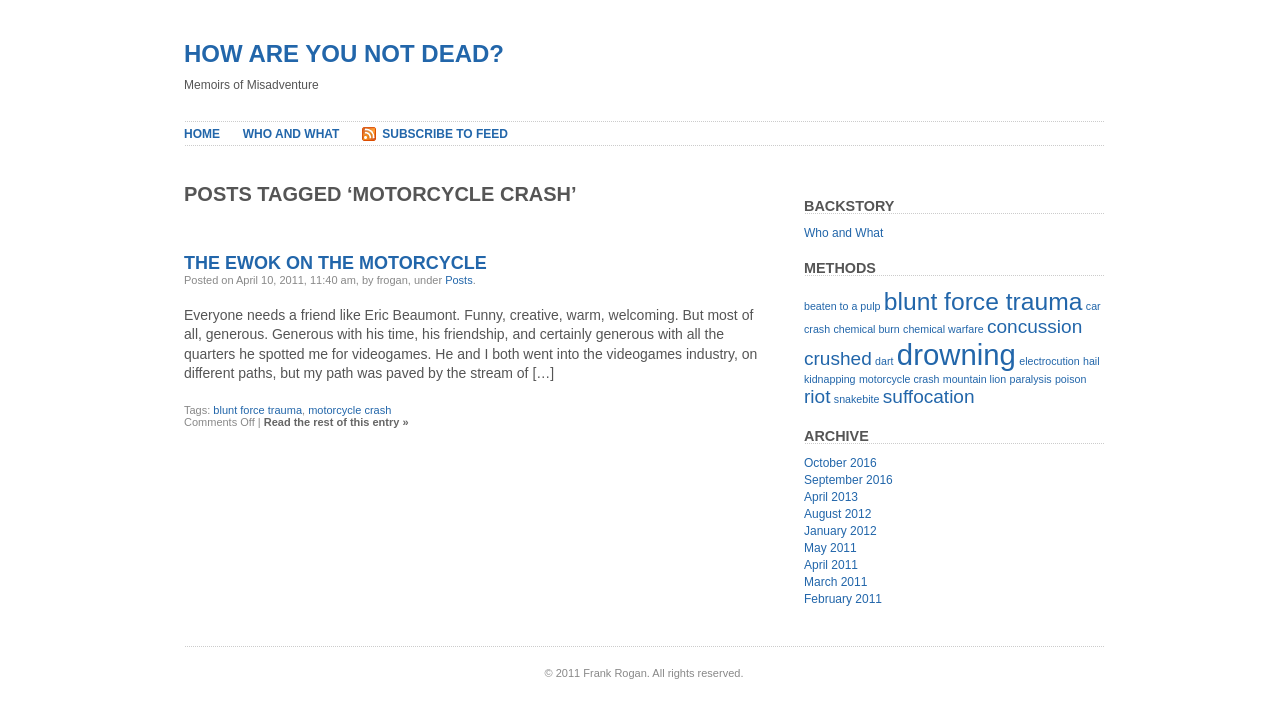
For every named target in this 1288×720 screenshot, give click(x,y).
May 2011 (830, 548)
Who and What (291, 134)
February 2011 (843, 599)
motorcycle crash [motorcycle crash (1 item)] (899, 379)
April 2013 (831, 497)
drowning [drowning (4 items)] (956, 354)
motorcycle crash (349, 410)
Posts (459, 280)
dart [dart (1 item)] (884, 361)
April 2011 (831, 565)
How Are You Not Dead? (344, 53)
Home (202, 134)
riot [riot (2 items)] (817, 396)
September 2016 (848, 480)
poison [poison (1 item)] (1070, 379)
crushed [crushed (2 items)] (838, 358)
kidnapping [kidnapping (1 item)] (830, 379)
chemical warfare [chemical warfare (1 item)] (943, 329)
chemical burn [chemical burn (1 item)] (866, 329)
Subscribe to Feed (445, 134)
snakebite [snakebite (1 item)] (857, 399)
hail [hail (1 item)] (1091, 361)
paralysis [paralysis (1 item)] (1031, 379)
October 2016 (840, 463)
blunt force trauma (257, 410)
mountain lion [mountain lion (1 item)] (974, 379)
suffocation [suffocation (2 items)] (929, 396)
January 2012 (840, 531)
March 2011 (835, 582)
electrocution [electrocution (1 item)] (1049, 361)
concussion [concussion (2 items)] (1034, 326)
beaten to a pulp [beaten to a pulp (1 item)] (842, 306)
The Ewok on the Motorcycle (335, 263)
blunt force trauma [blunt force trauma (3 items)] (983, 301)
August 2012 (837, 514)
